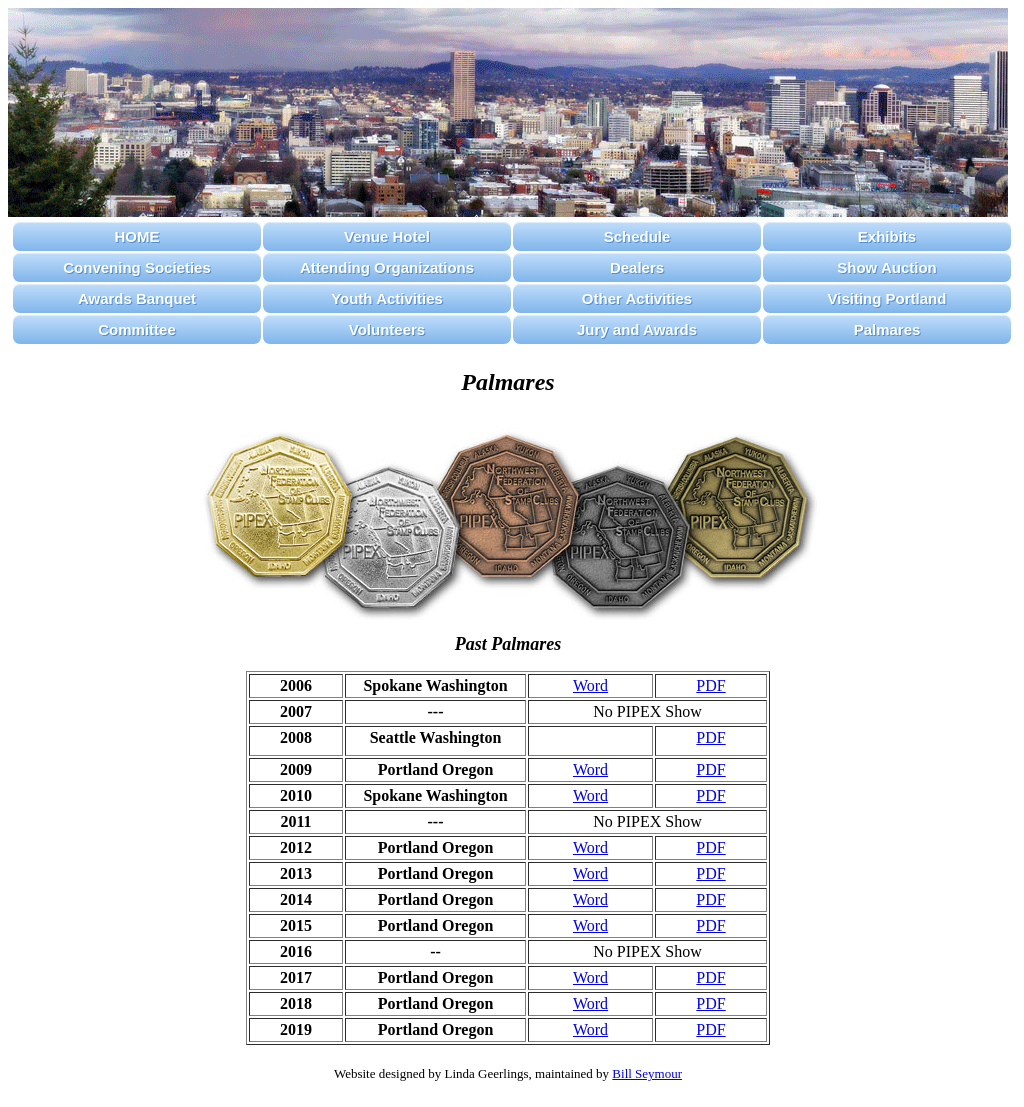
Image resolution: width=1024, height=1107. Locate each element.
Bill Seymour (647, 1073)
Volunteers (387, 329)
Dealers (637, 267)
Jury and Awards (637, 329)
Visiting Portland (887, 298)
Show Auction (886, 267)
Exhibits (887, 236)
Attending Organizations (387, 267)
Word (590, 685)
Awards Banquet (137, 298)
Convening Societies (137, 267)
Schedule (637, 236)
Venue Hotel (387, 236)
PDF (710, 685)
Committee (137, 329)
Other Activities (637, 298)
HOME (137, 236)
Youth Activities (387, 298)
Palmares (887, 329)
